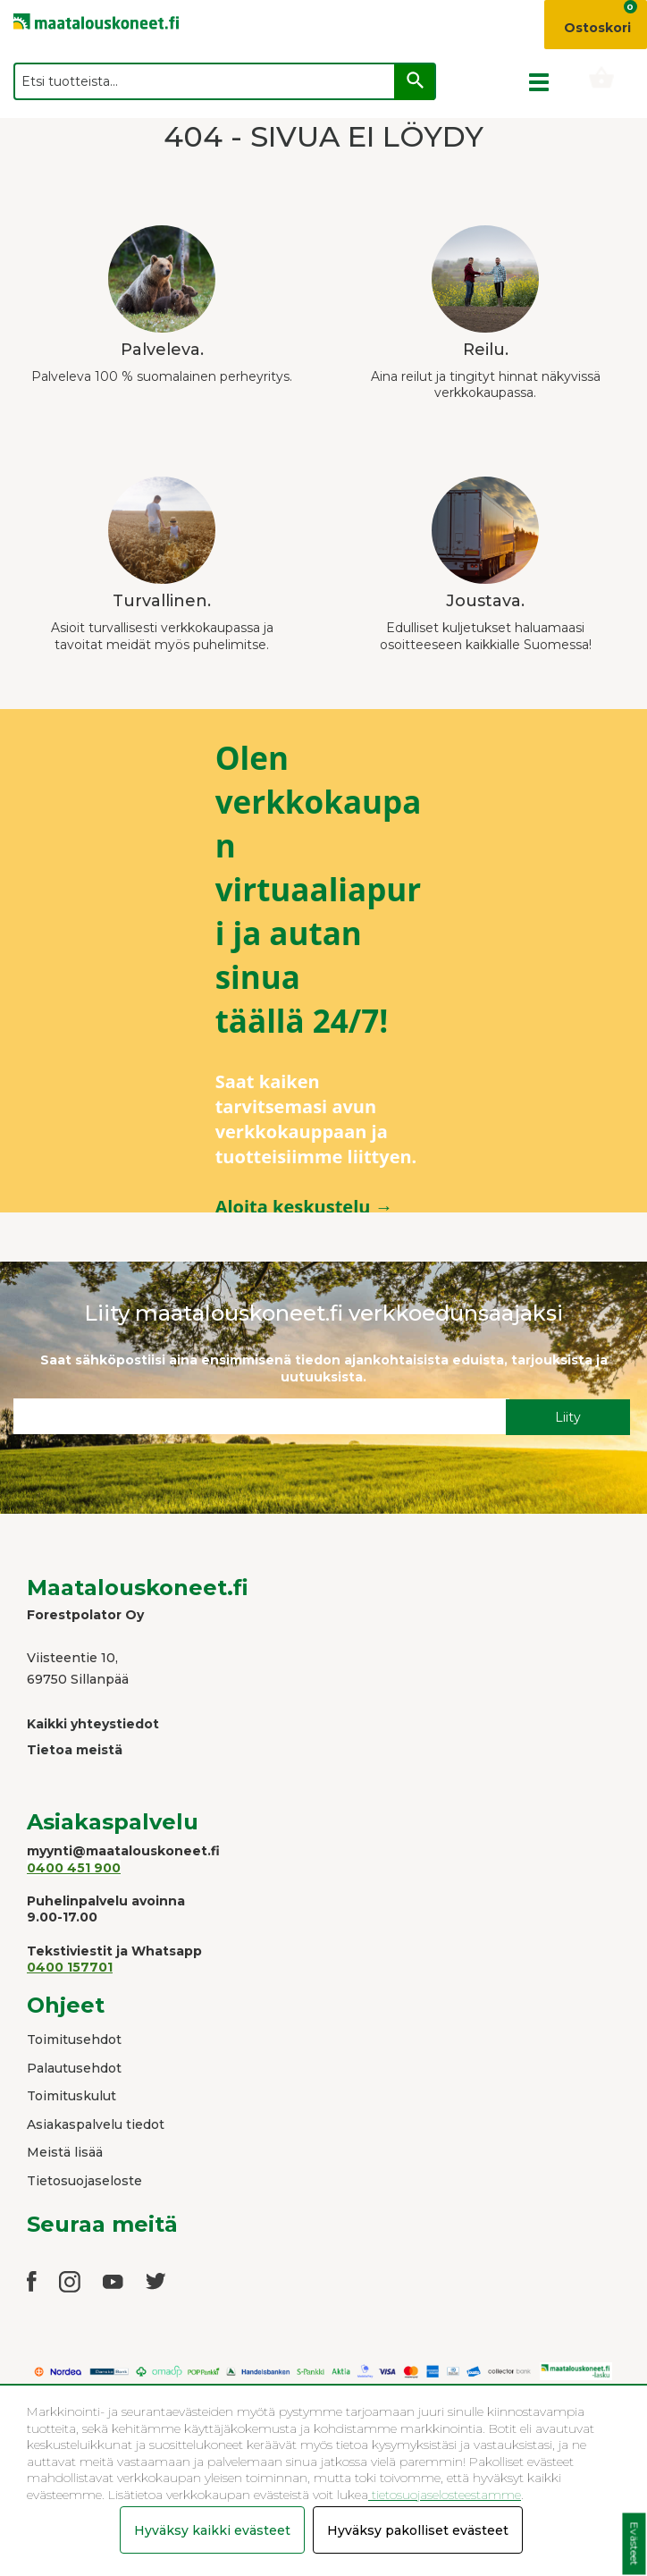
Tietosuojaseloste (84, 2181)
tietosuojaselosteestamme (444, 2495)
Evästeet (634, 2544)
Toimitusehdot (74, 2039)
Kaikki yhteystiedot (93, 1724)
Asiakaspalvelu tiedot (95, 2124)
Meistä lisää (65, 2152)
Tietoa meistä (74, 1750)
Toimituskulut (71, 2096)
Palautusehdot (74, 2068)
